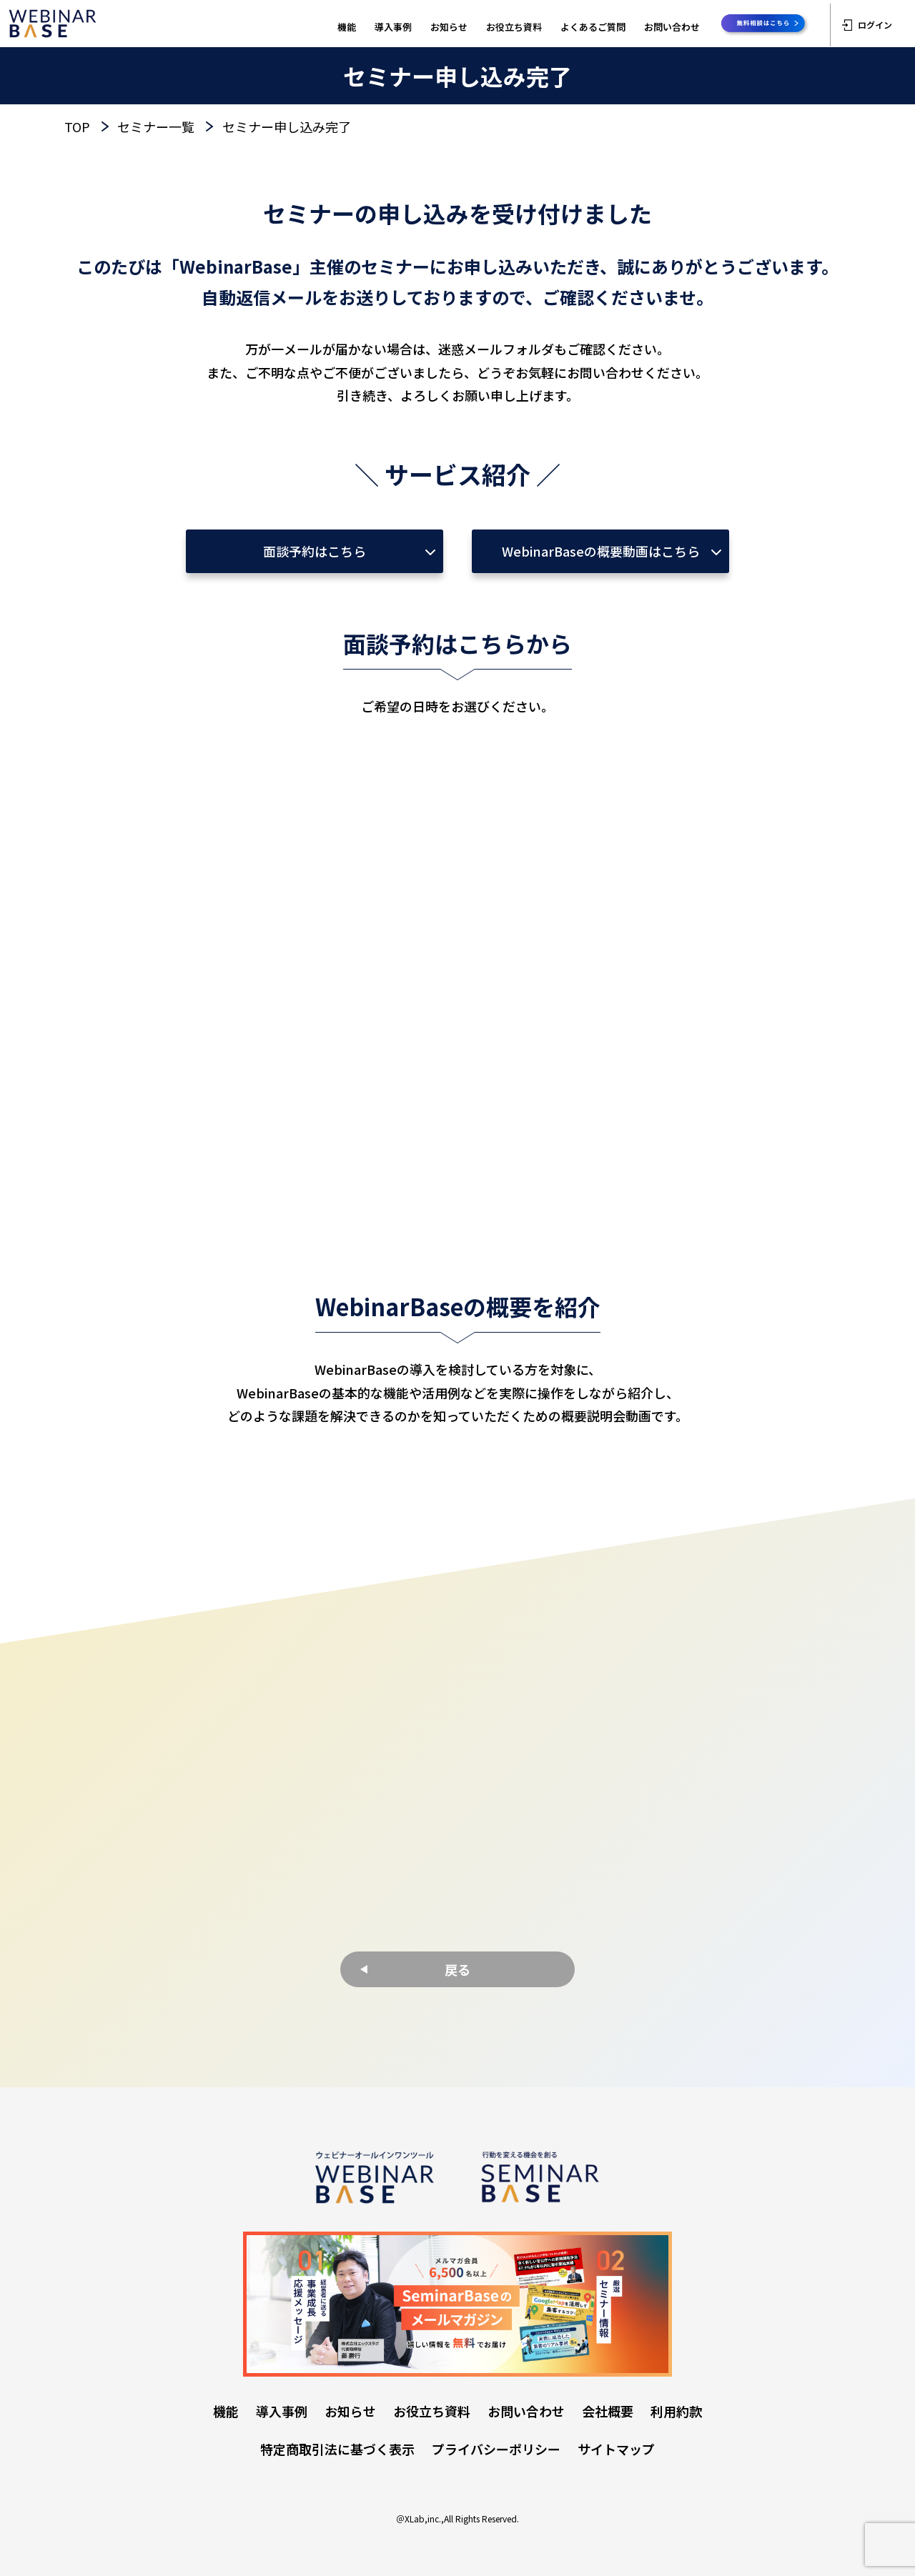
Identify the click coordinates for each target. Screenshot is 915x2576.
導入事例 (393, 27)
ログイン (867, 25)
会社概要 (607, 2411)
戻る (457, 1969)
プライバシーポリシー (496, 2449)
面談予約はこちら (314, 551)
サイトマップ (616, 2449)
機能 (346, 27)
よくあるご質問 (592, 27)
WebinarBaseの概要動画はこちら (601, 551)
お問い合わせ (672, 27)
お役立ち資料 (514, 27)
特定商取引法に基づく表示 (337, 2449)
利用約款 (676, 2411)
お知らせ (449, 27)
